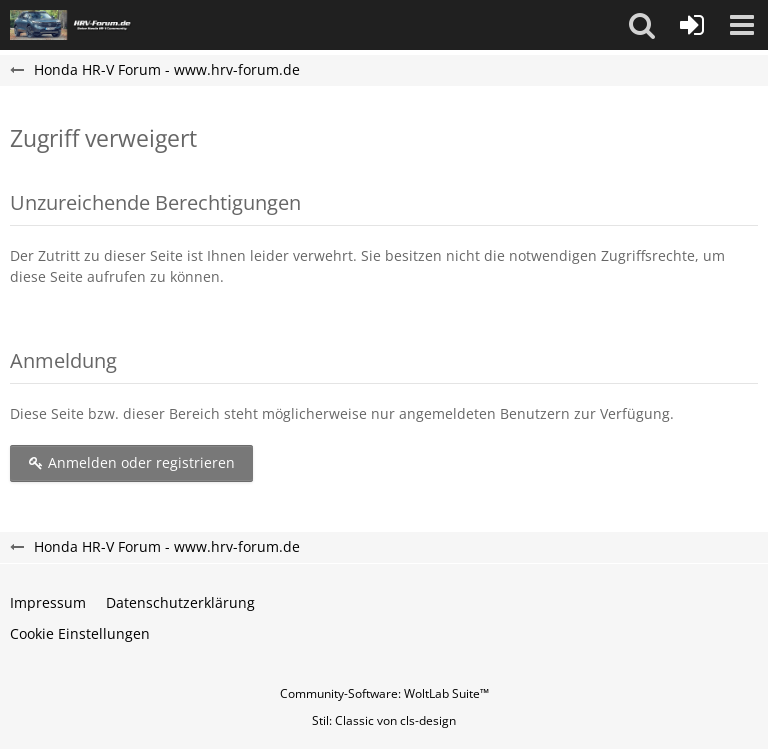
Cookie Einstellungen (80, 633)
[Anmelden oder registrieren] (692, 25)
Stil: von (384, 720)
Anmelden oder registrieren (131, 462)
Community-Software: (384, 693)
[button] (642, 25)
